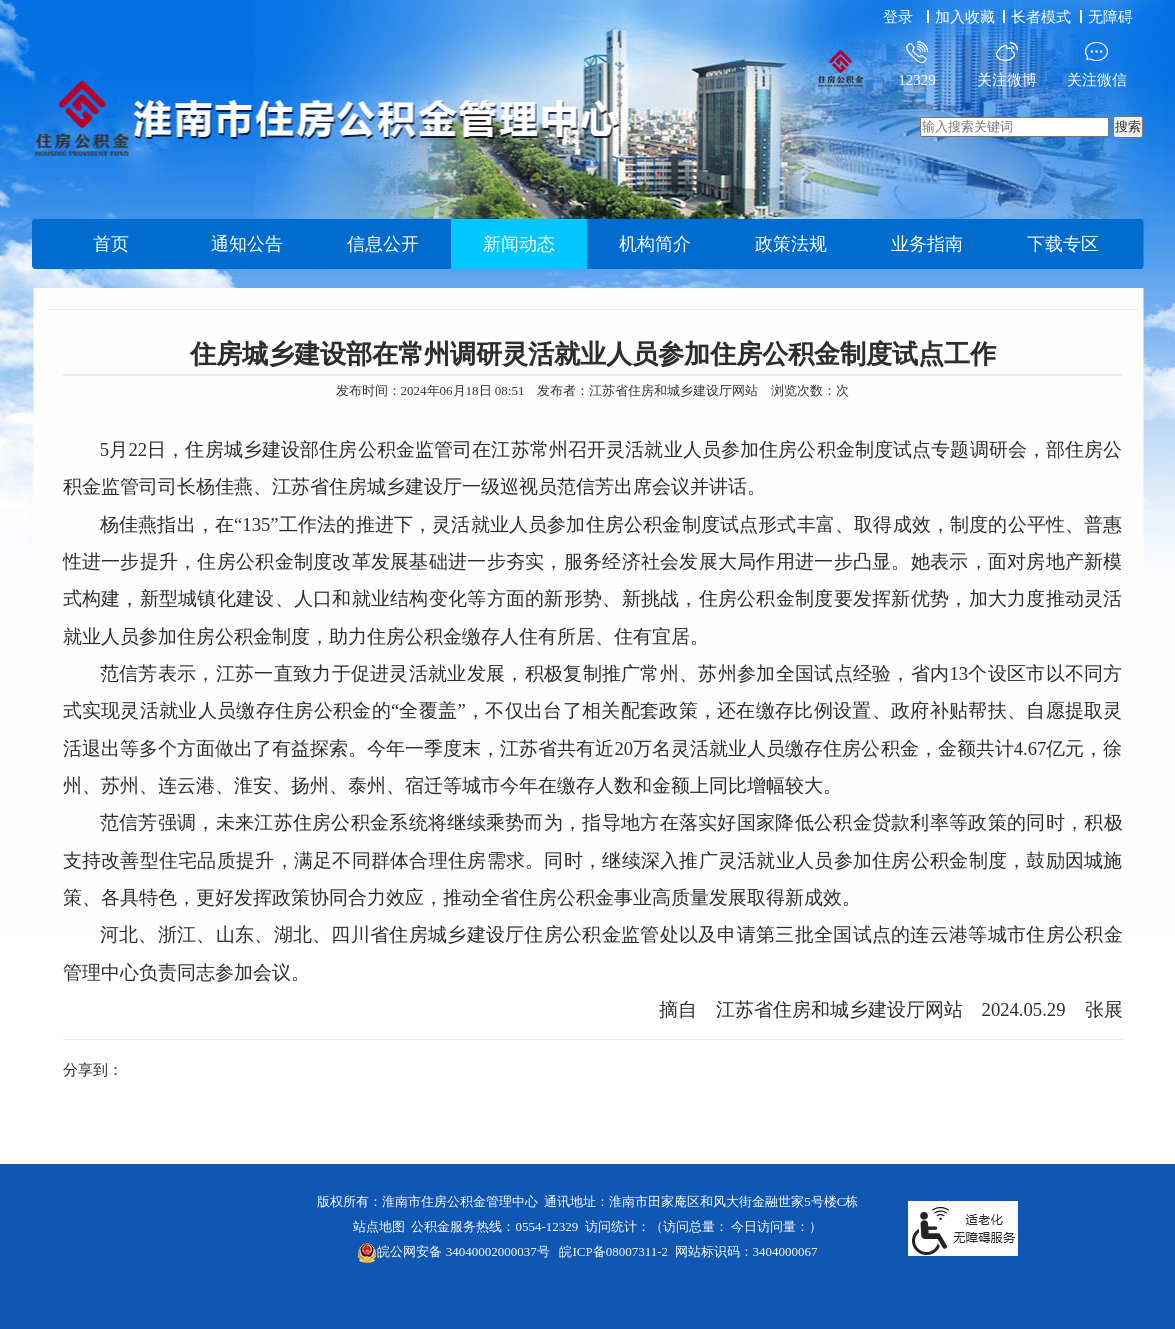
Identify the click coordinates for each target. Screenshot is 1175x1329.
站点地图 (379, 1226)
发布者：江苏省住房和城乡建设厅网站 (647, 390)
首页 (111, 244)
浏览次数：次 (810, 390)
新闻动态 (519, 244)
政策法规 (791, 244)
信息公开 (383, 244)
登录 (898, 17)
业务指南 (927, 244)
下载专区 (1063, 244)
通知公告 (247, 244)
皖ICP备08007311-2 (613, 1251)
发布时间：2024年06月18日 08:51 (430, 390)
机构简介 (655, 244)
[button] (1043, 17)
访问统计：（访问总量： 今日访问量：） (703, 1226)
